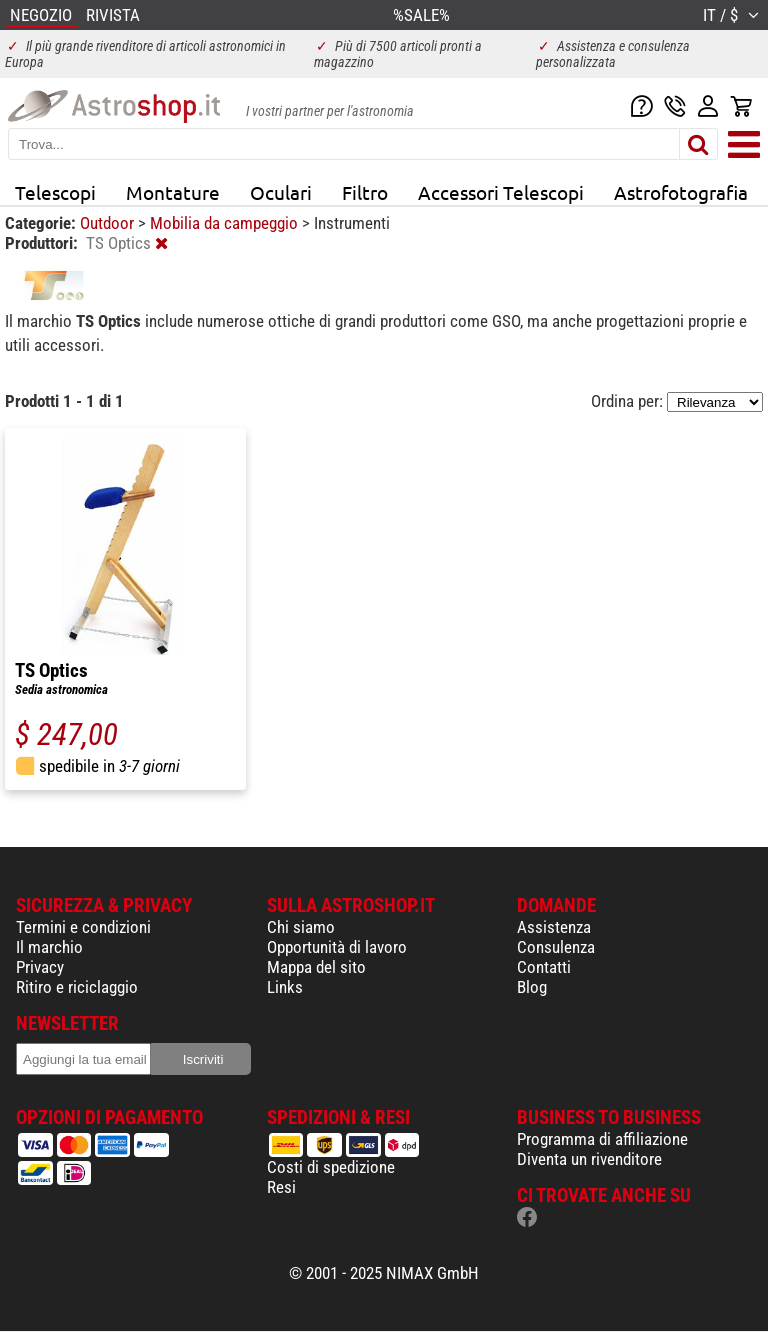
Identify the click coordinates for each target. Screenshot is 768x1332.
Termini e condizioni (83, 927)
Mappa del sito (316, 967)
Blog (532, 987)
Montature (173, 192)
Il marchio (49, 947)
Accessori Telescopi (501, 192)
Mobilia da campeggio (226, 223)
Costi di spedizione (331, 1167)
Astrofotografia (681, 192)
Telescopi (55, 192)
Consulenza (556, 947)
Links (285, 987)
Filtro (365, 192)
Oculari (281, 192)
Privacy (40, 967)
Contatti (544, 967)
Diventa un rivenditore (589, 1159)
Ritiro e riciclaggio (77, 987)
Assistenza (554, 927)
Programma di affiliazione (602, 1139)
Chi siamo (301, 927)
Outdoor (109, 223)
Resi (281, 1187)
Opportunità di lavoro (337, 947)
